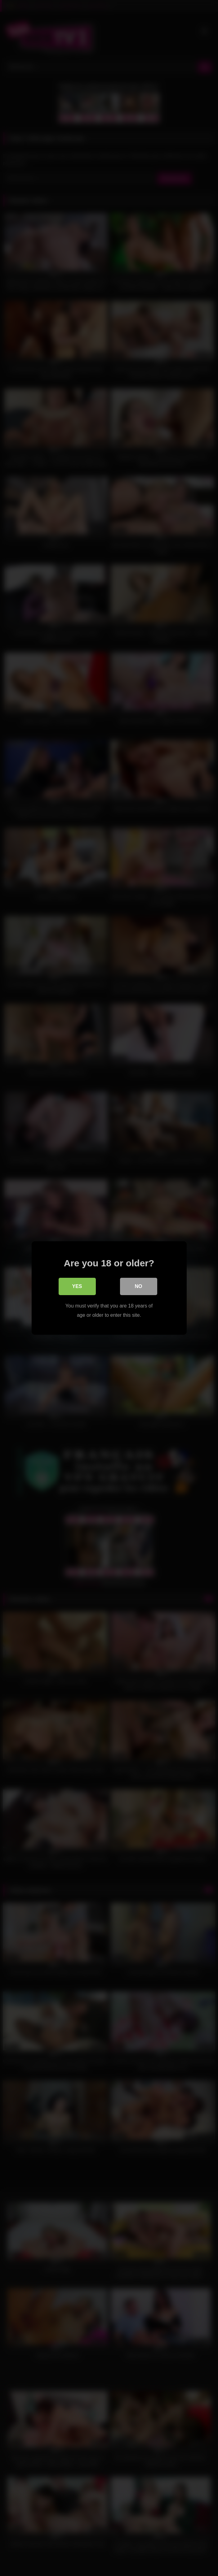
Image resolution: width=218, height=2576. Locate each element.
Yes (77, 1286)
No (138, 1286)
